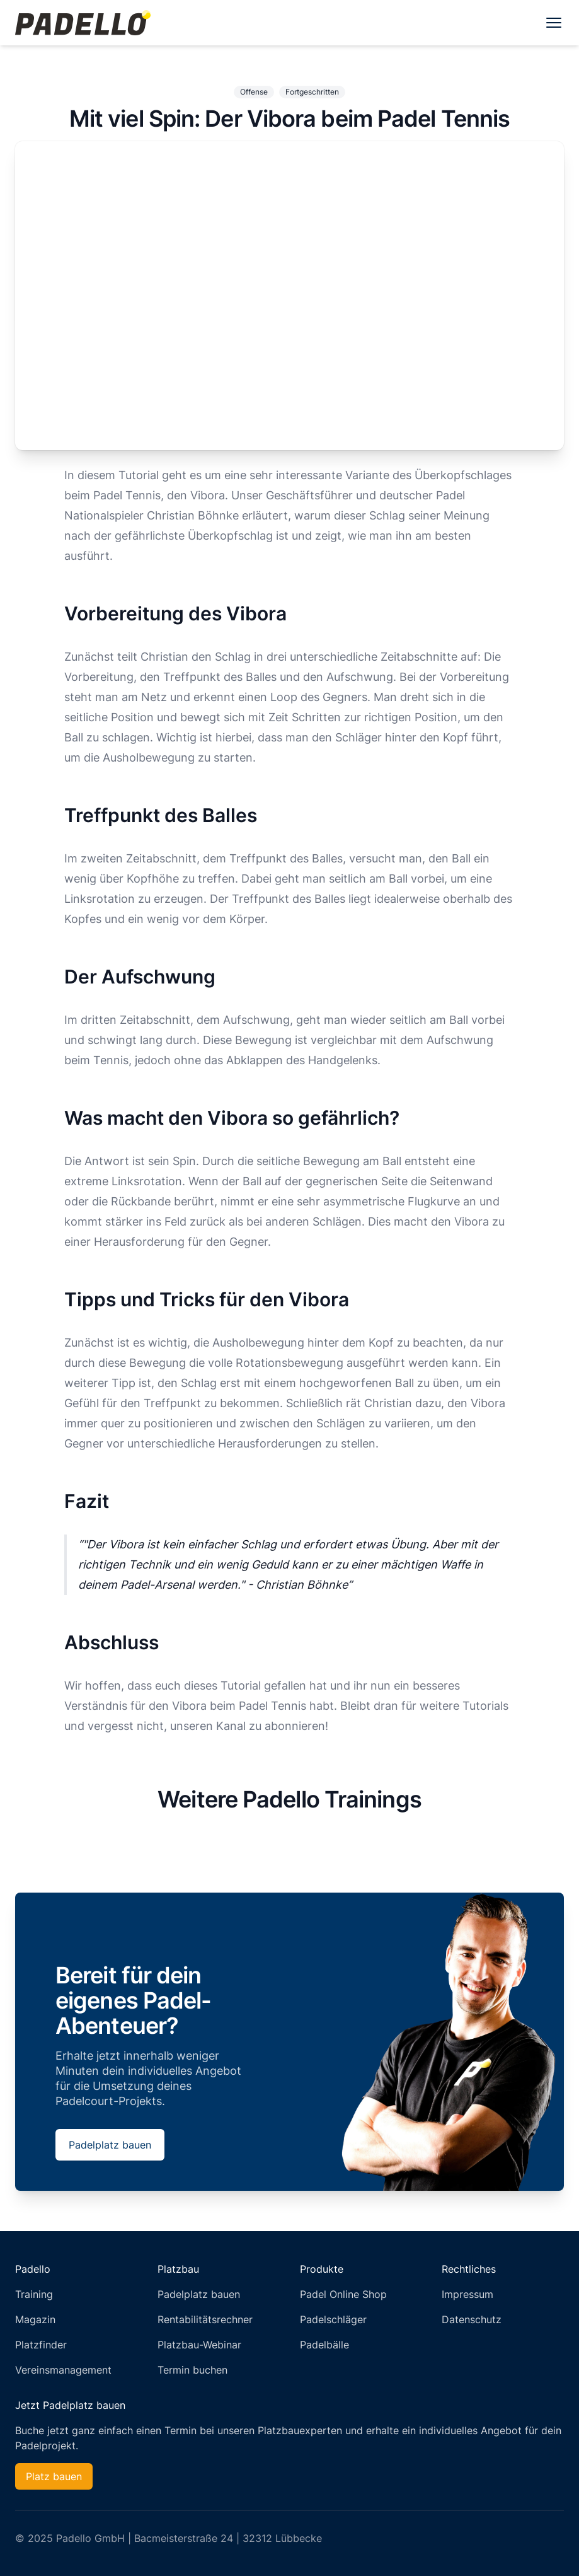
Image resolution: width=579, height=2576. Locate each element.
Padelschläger (333, 2319)
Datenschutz (472, 2319)
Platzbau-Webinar (199, 2344)
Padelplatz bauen (110, 2144)
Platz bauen (54, 2476)
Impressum (467, 2294)
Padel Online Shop (343, 2294)
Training (34, 2294)
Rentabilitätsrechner (205, 2319)
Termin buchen (192, 2370)
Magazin (35, 2319)
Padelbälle (324, 2344)
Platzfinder (41, 2344)
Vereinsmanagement (63, 2370)
